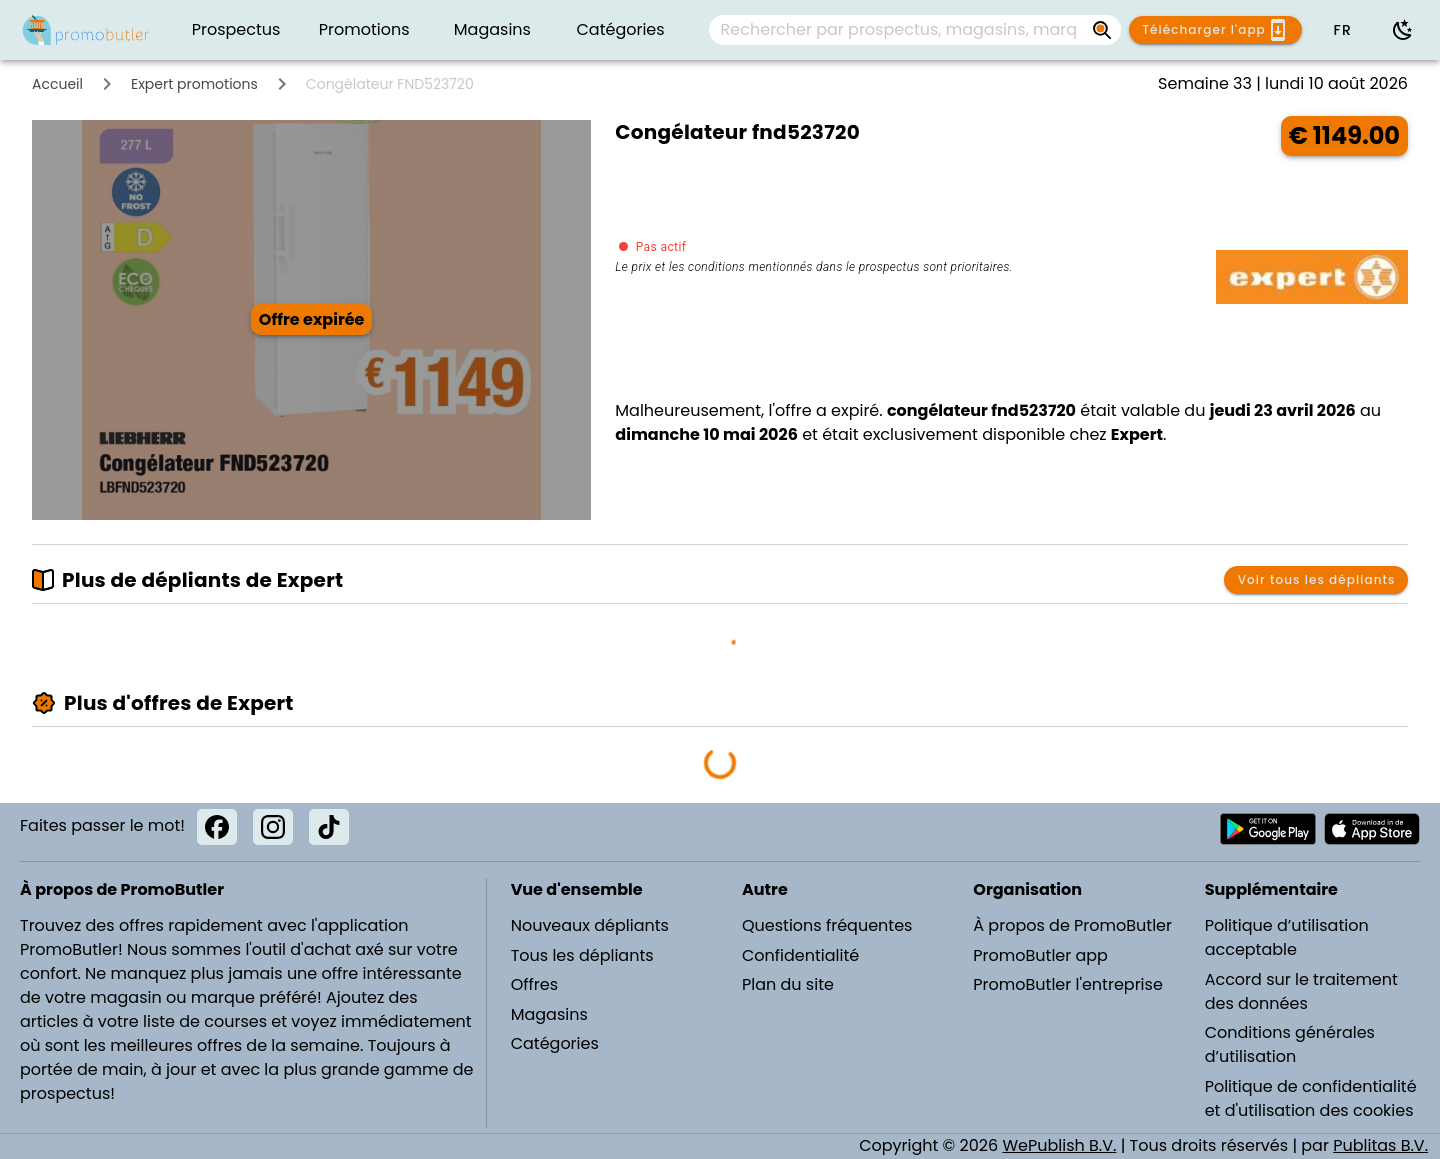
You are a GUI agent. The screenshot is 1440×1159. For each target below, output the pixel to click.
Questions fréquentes (827, 925)
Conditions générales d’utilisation (1290, 1044)
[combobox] (915, 30)
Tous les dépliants (582, 955)
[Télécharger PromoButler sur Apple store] (1372, 829)
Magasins (549, 1014)
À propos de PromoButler (1072, 925)
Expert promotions (194, 84)
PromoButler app (1040, 955)
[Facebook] (217, 827)
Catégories (555, 1043)
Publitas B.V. (1380, 1145)
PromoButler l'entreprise (1068, 984)
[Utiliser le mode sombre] (1403, 30)
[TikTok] (329, 827)
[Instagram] (273, 827)
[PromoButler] (86, 30)
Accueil (57, 84)
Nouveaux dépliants (590, 925)
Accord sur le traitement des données (1301, 991)
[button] (1342, 30)
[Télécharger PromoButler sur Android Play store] (1268, 829)
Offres (534, 984)
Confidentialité (800, 955)
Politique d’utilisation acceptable (1287, 937)
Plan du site (788, 984)
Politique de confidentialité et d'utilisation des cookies (1311, 1098)
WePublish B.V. (1059, 1145)
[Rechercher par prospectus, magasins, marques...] (899, 30)
